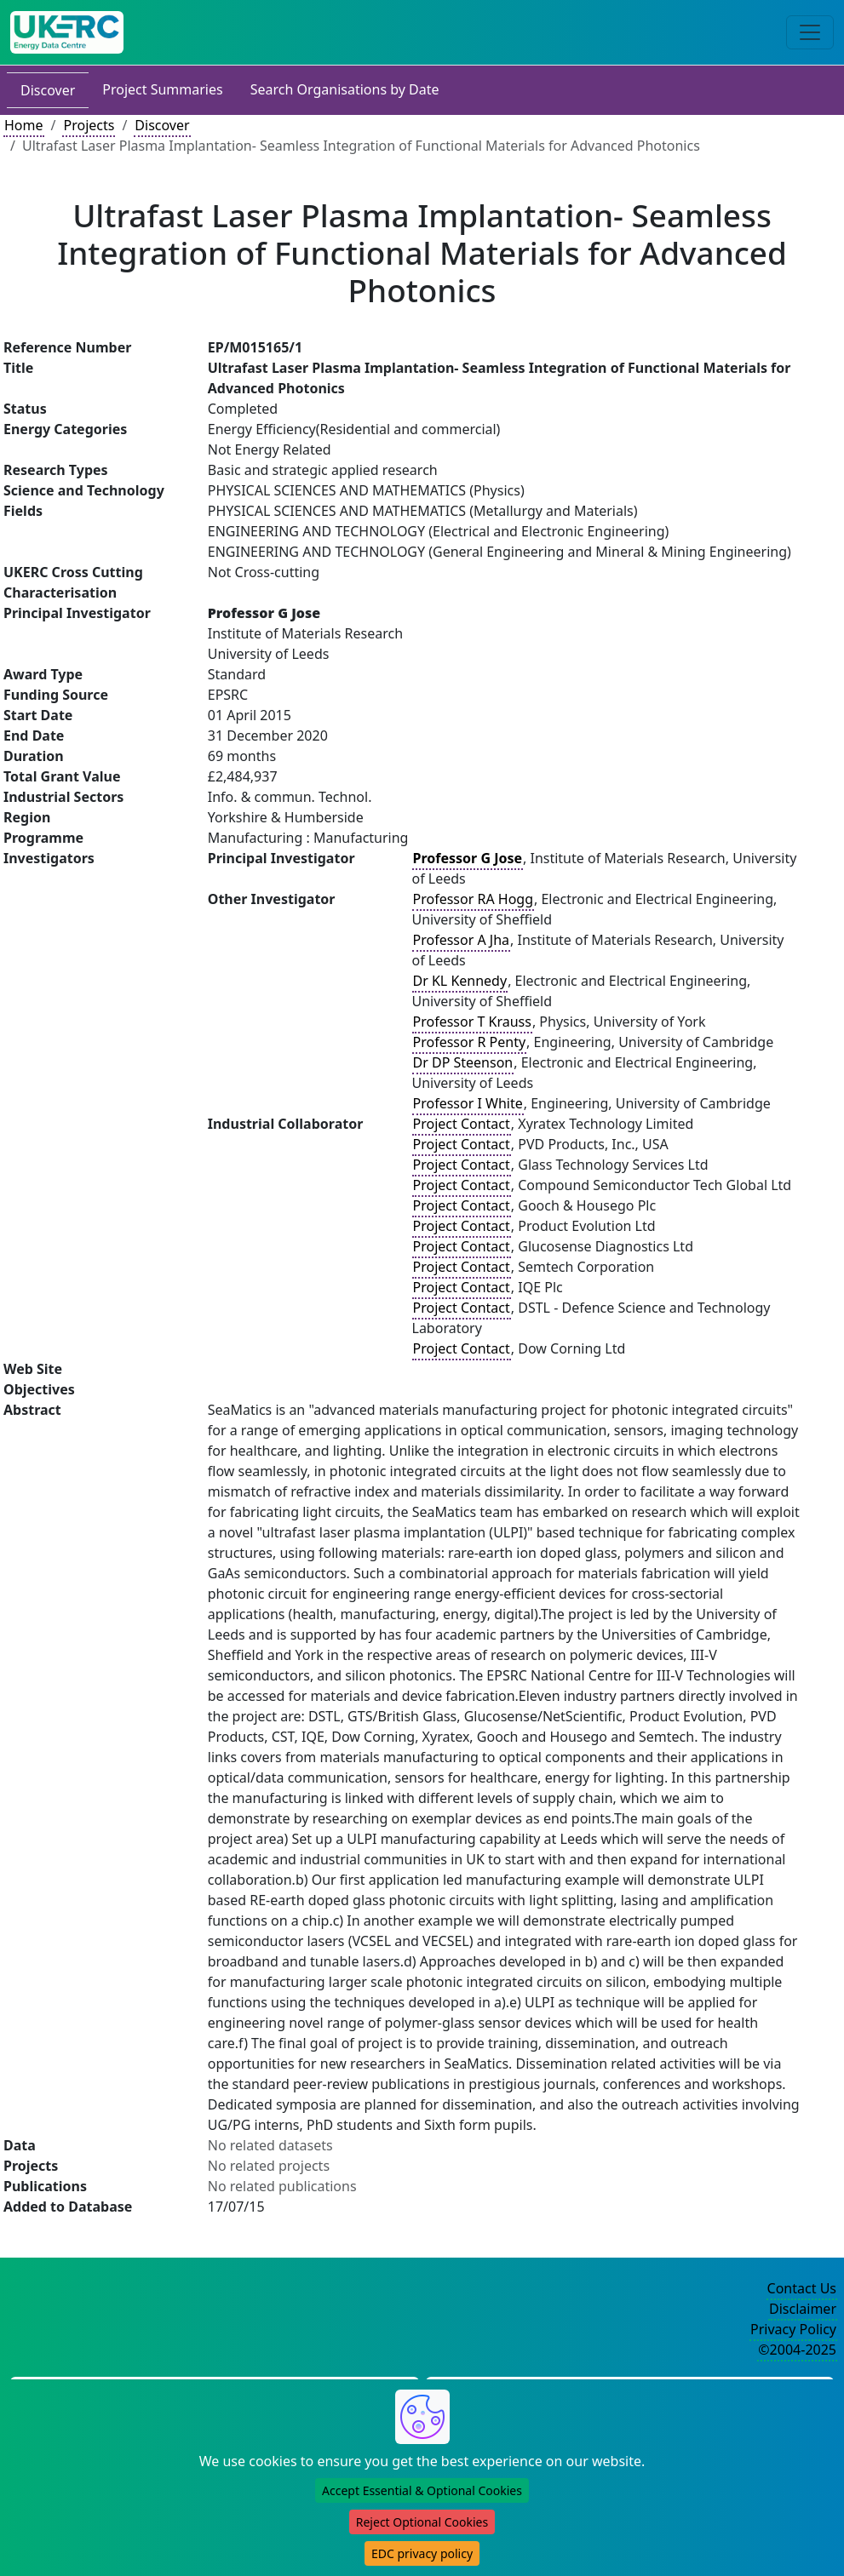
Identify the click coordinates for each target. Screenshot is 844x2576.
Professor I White (468, 1103)
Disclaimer (802, 2308)
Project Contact (461, 1123)
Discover (47, 90)
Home (23, 125)
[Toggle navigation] (810, 32)
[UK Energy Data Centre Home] (66, 32)
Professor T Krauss (472, 1021)
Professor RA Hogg (473, 899)
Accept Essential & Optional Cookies (422, 2490)
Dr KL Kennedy (460, 980)
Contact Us (801, 2288)
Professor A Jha (461, 939)
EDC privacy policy (422, 2553)
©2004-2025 (797, 2349)
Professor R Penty (469, 1042)
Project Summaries (162, 89)
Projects (88, 125)
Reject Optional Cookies (422, 2522)
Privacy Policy (793, 2329)
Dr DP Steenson (463, 1062)
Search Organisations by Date (344, 89)
